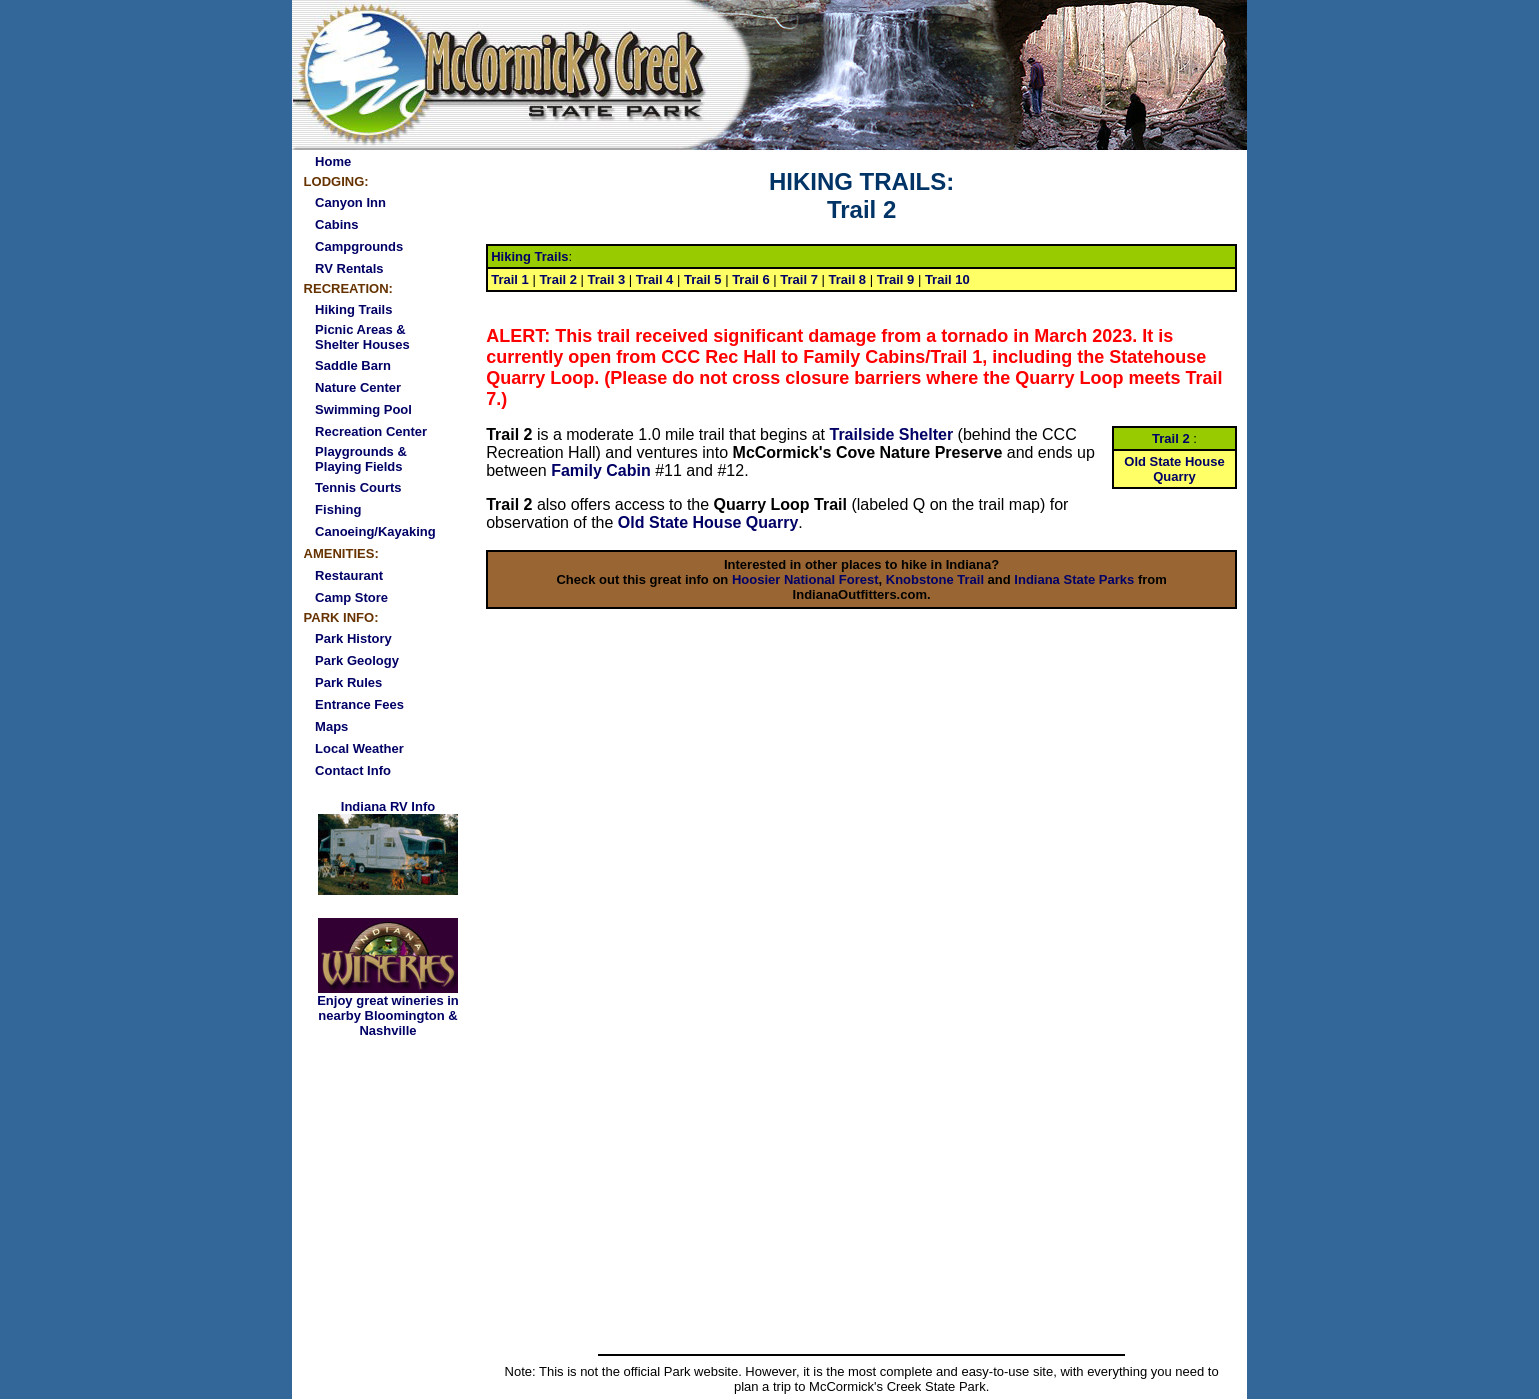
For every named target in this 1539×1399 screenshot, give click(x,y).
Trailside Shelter (892, 434)
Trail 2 (558, 279)
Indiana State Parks (1074, 579)
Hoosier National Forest (805, 579)
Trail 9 (896, 279)
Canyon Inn (350, 202)
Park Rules (348, 682)
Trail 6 (751, 279)
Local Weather (359, 748)
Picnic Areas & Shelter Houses (362, 337)
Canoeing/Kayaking (375, 531)
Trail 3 (607, 279)
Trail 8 (848, 279)
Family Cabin (601, 470)
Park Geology (357, 660)
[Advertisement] (862, 1198)
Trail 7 (799, 279)
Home (333, 161)
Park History (353, 638)
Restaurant (349, 575)
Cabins (336, 224)
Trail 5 (703, 279)
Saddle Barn (353, 365)
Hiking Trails (353, 309)
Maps (331, 726)
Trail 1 (510, 279)
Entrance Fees (359, 704)
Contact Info (353, 770)
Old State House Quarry (708, 522)
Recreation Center (371, 431)
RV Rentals (349, 268)
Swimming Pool (363, 409)
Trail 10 (947, 279)
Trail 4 (655, 279)
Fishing (338, 509)
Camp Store (351, 597)
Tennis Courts (358, 487)
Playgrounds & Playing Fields (361, 459)
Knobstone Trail (935, 579)
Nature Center (358, 387)
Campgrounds (359, 246)
